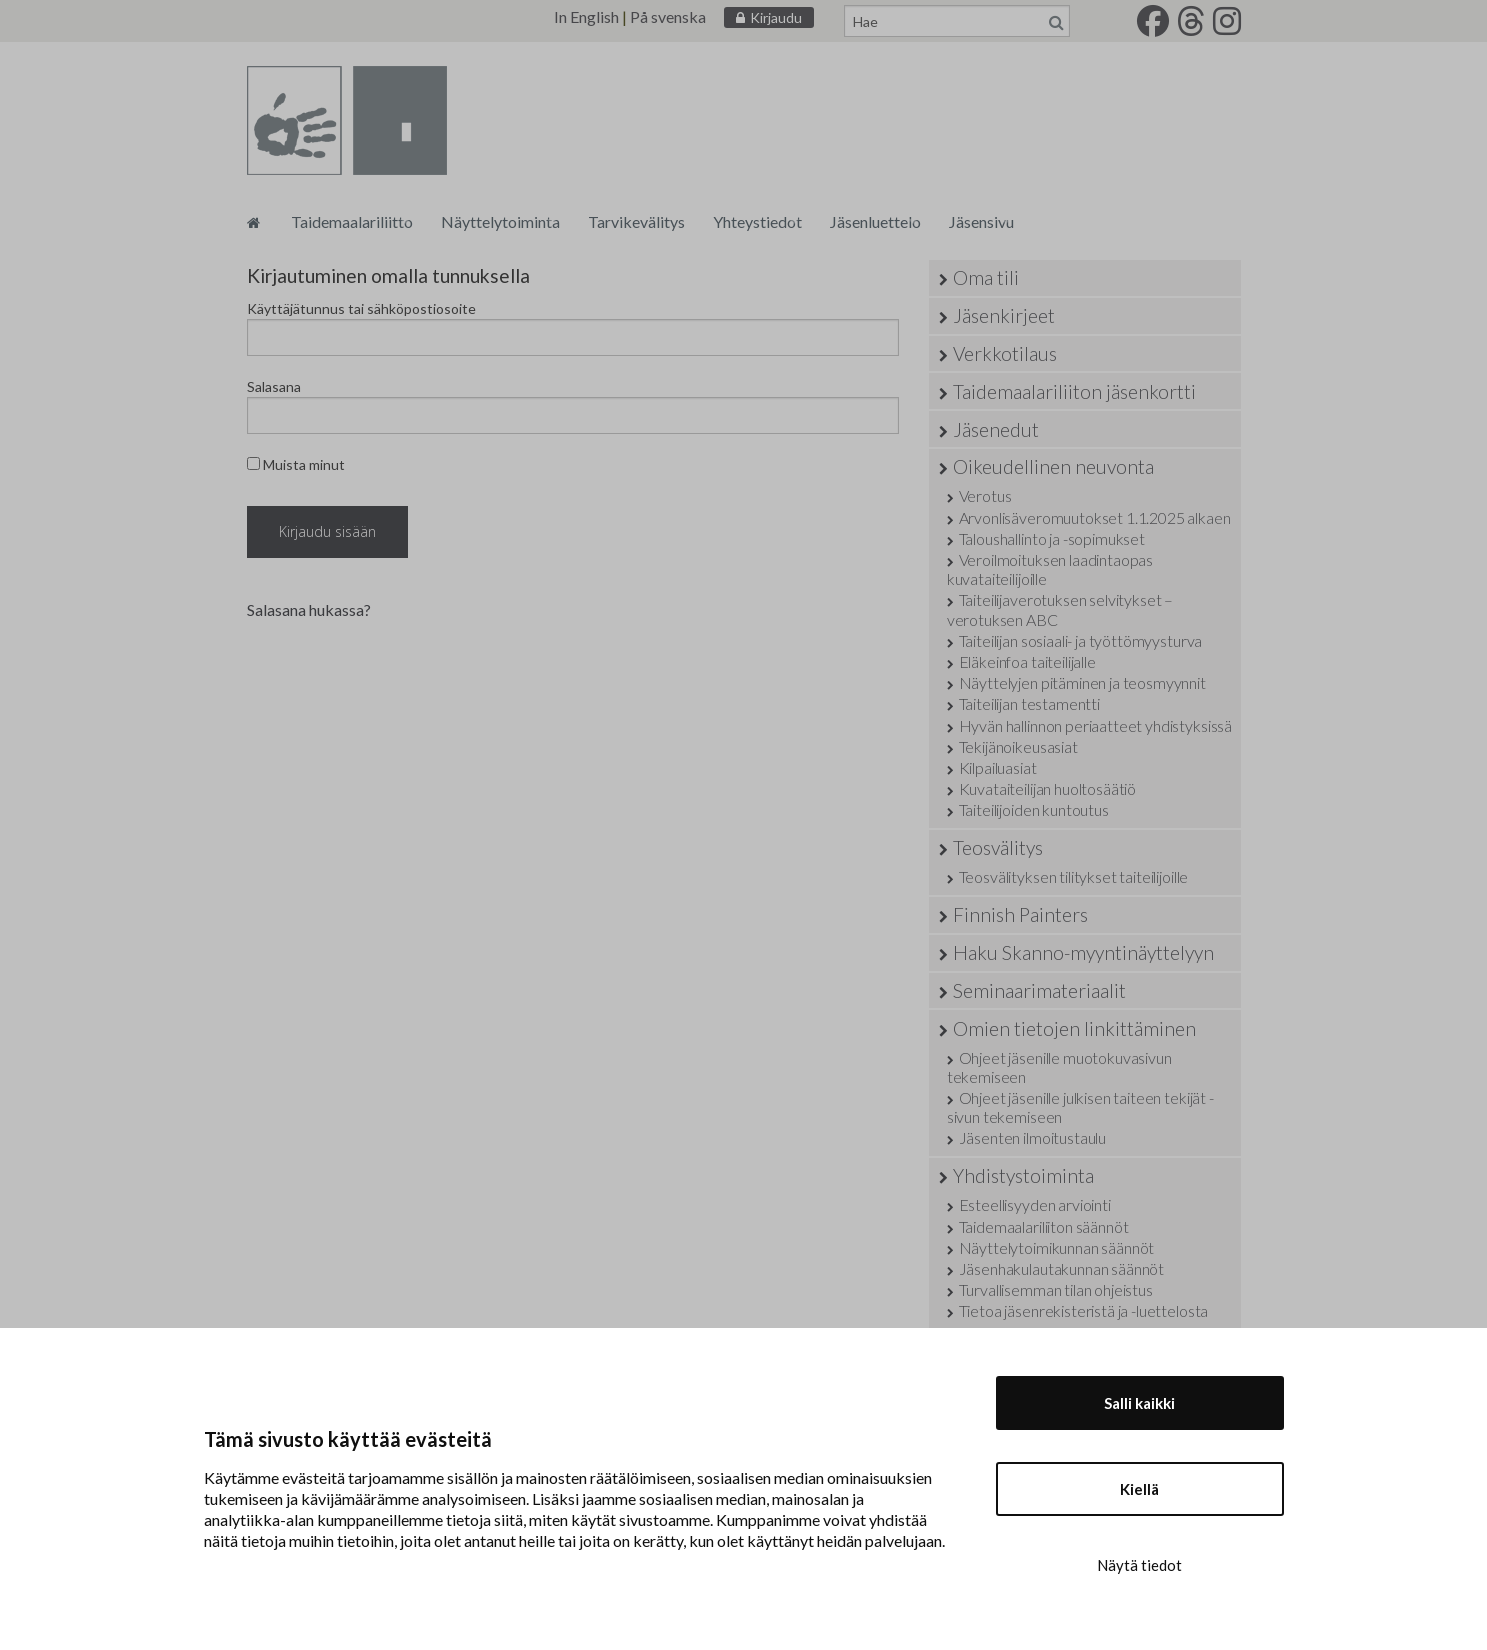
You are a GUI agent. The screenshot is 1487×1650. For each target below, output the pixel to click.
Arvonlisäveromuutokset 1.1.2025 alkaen (1095, 517)
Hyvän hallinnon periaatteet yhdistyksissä (1095, 725)
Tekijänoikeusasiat (1018, 746)
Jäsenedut (996, 429)
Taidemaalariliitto (352, 221)
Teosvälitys (998, 847)
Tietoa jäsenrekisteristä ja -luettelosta (1084, 1310)
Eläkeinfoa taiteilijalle (1027, 661)
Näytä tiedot (1139, 1565)
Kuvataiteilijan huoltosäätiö (1048, 788)
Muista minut (296, 464)
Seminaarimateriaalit (1039, 990)
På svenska (668, 16)
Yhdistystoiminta (1023, 1175)
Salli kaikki (1139, 1403)
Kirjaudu (776, 17)
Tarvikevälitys (636, 221)
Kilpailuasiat (998, 767)
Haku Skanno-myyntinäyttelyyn (1083, 952)
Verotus (985, 495)
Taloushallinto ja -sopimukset (1052, 538)
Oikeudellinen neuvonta (1053, 466)
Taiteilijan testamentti (1029, 703)
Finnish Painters (1020, 914)
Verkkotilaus (1005, 353)
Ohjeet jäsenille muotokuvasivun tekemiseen (1059, 1067)
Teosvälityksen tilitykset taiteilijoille (1074, 876)
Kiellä (1139, 1489)
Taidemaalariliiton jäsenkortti (1074, 391)
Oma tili (986, 277)
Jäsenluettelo (875, 221)
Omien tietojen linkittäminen (1074, 1028)
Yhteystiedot (757, 221)
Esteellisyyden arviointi (1035, 1204)
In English (586, 16)
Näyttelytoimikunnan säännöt (1057, 1247)
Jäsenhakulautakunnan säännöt (1062, 1268)
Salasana (274, 386)
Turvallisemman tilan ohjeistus (1056, 1289)
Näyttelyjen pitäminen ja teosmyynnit (1082, 682)
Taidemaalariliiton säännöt (1044, 1226)
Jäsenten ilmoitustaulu (1032, 1137)
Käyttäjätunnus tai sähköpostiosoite (361, 308)
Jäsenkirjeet (1004, 315)
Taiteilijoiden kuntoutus (1034, 809)
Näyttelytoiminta (500, 221)
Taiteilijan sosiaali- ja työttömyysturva (1081, 640)
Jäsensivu (981, 221)
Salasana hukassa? (309, 609)
